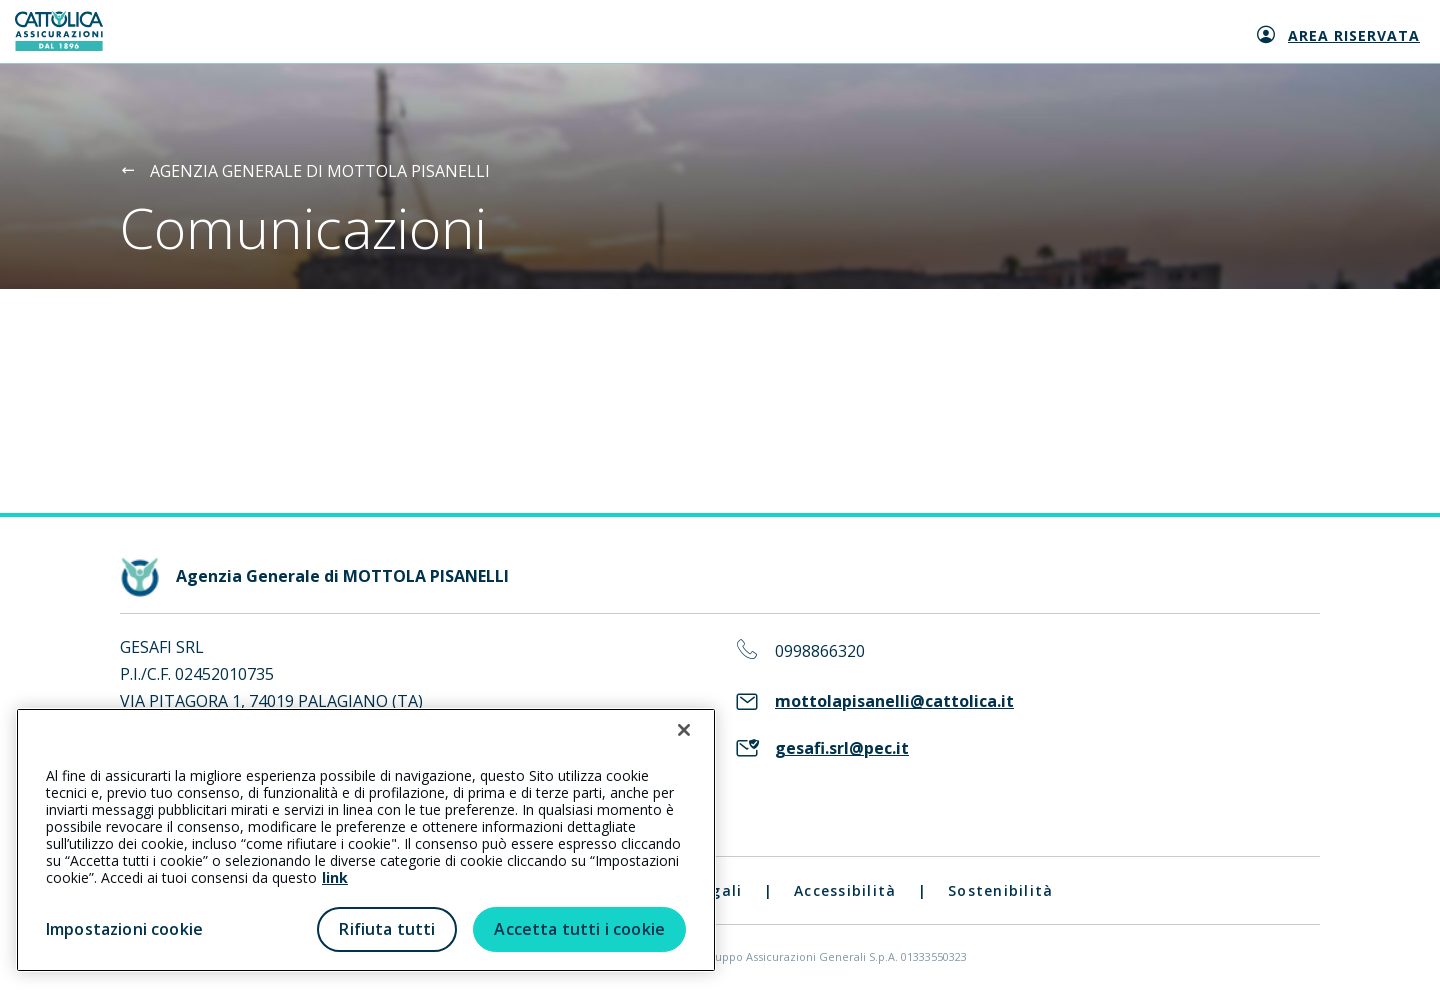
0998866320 (820, 651)
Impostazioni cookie (124, 929)
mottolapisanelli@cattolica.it (894, 701)
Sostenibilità (1000, 890)
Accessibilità (845, 890)
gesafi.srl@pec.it (842, 748)
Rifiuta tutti (387, 929)
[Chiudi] (684, 730)
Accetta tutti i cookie (579, 929)
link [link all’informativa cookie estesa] (335, 877)
